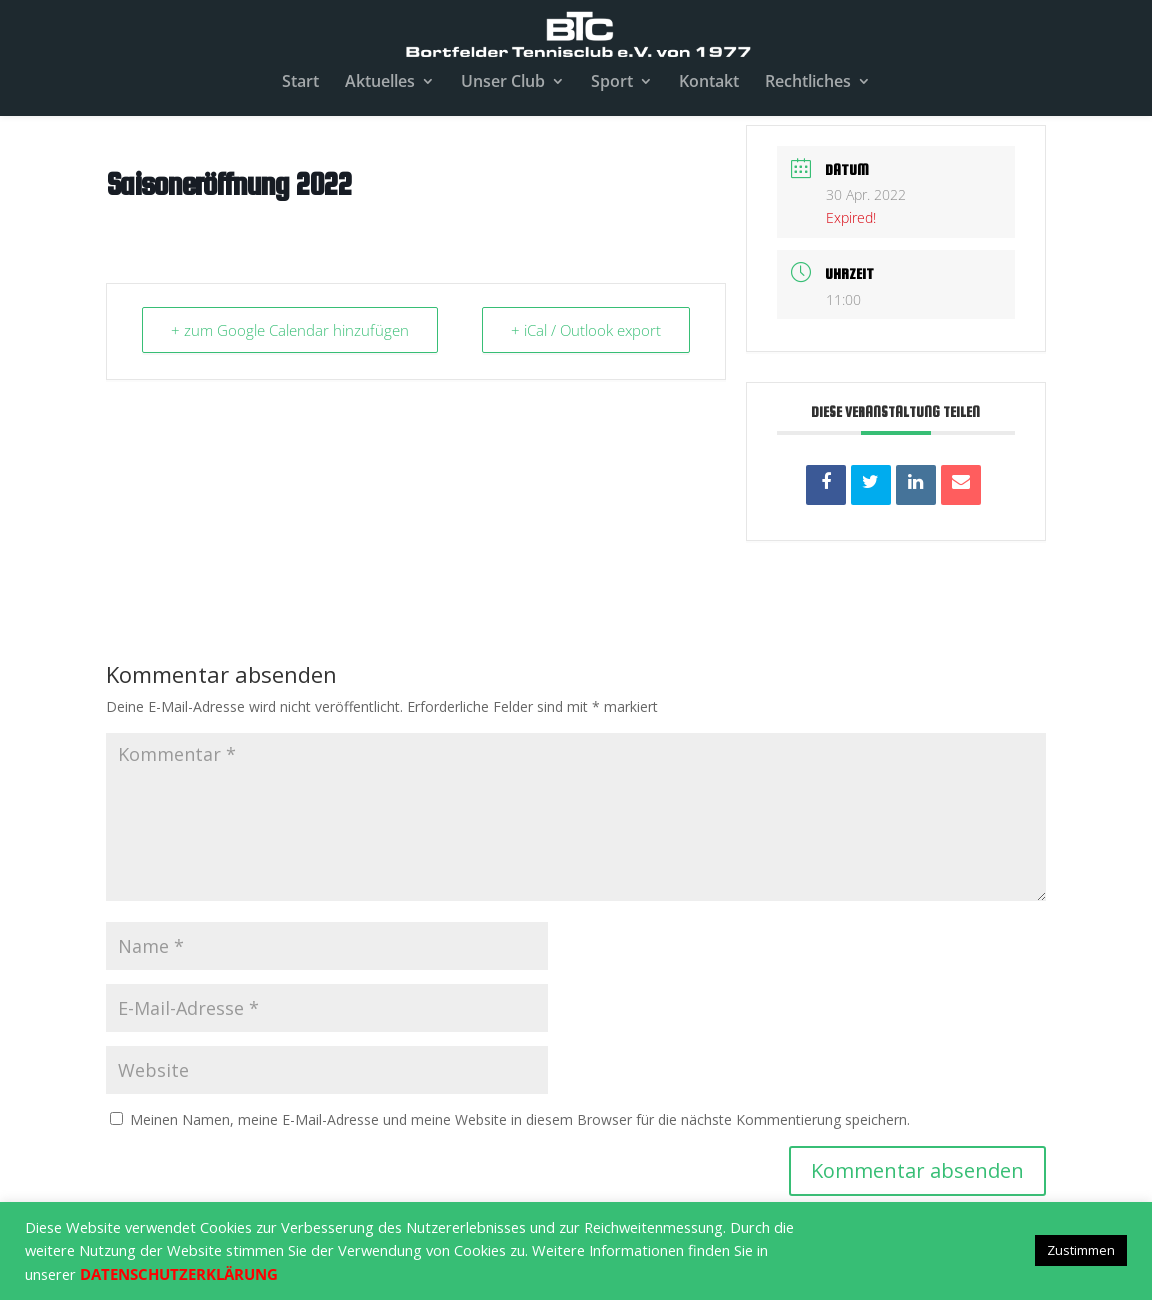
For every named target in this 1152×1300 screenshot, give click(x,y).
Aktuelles (380, 83)
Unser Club (503, 83)
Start (300, 83)
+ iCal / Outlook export (586, 330)
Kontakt (709, 83)
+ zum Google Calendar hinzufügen (290, 330)
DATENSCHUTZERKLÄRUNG (179, 1274)
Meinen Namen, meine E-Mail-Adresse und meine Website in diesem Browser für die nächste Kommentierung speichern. (520, 1119)
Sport (612, 83)
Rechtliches (808, 83)
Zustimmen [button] (1081, 1250)
